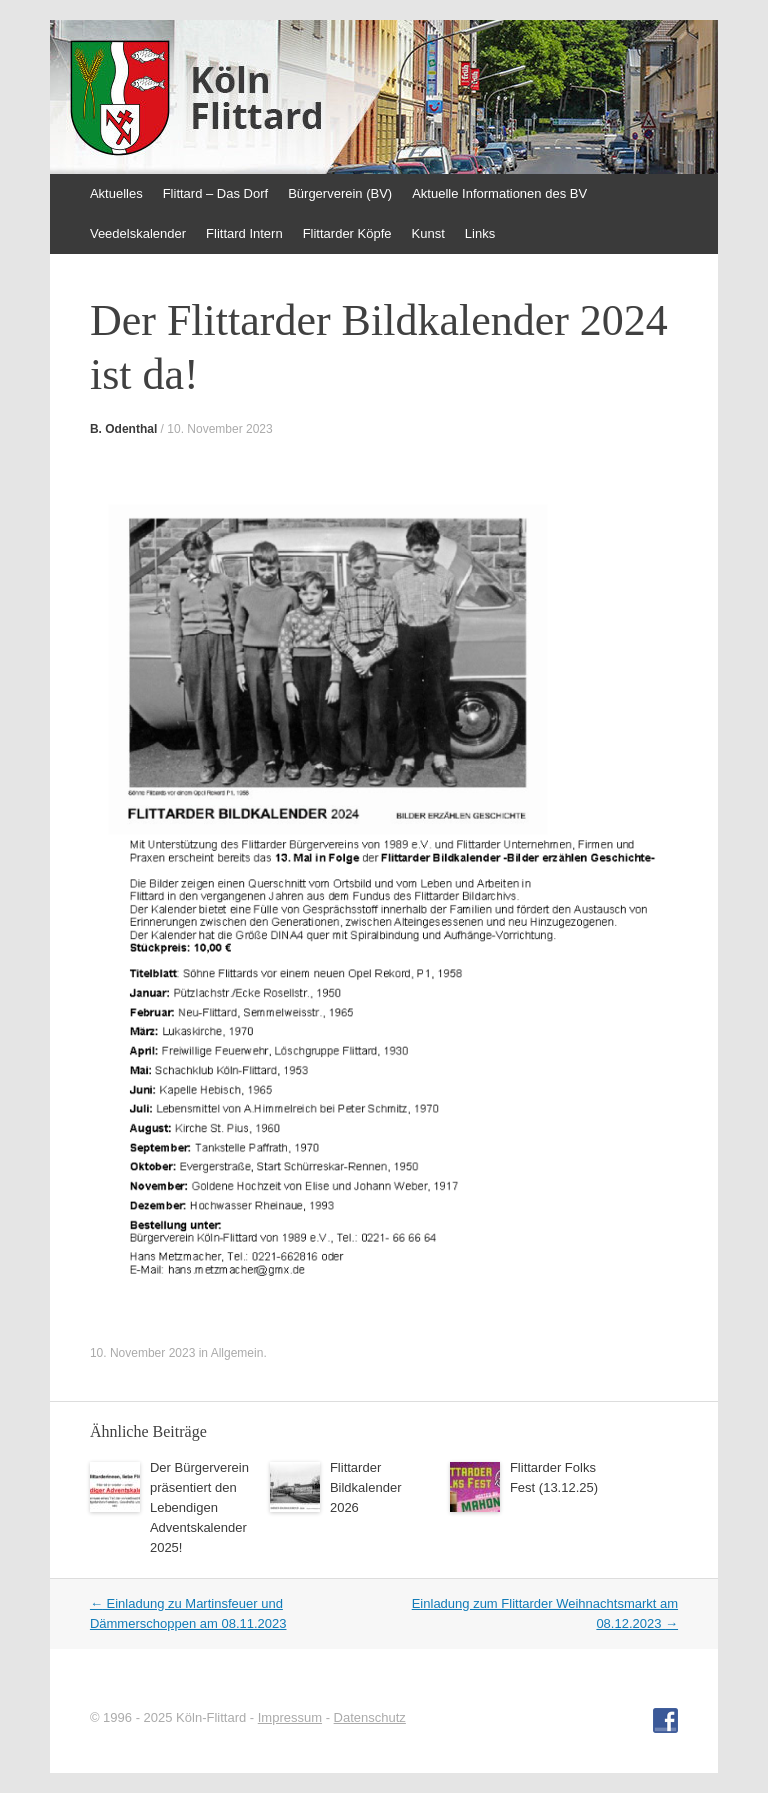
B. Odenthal (123, 429)
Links (480, 233)
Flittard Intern (244, 233)
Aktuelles (116, 193)
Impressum (290, 1717)
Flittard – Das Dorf (215, 193)
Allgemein (237, 1353)
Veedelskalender (138, 233)
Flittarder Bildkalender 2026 (366, 1487)
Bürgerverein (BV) (340, 193)
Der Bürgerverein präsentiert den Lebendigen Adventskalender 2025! (199, 1507)
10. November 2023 (219, 429)
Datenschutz (370, 1717)
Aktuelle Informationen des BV (499, 193)
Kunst (428, 233)
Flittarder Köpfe (347, 233)
